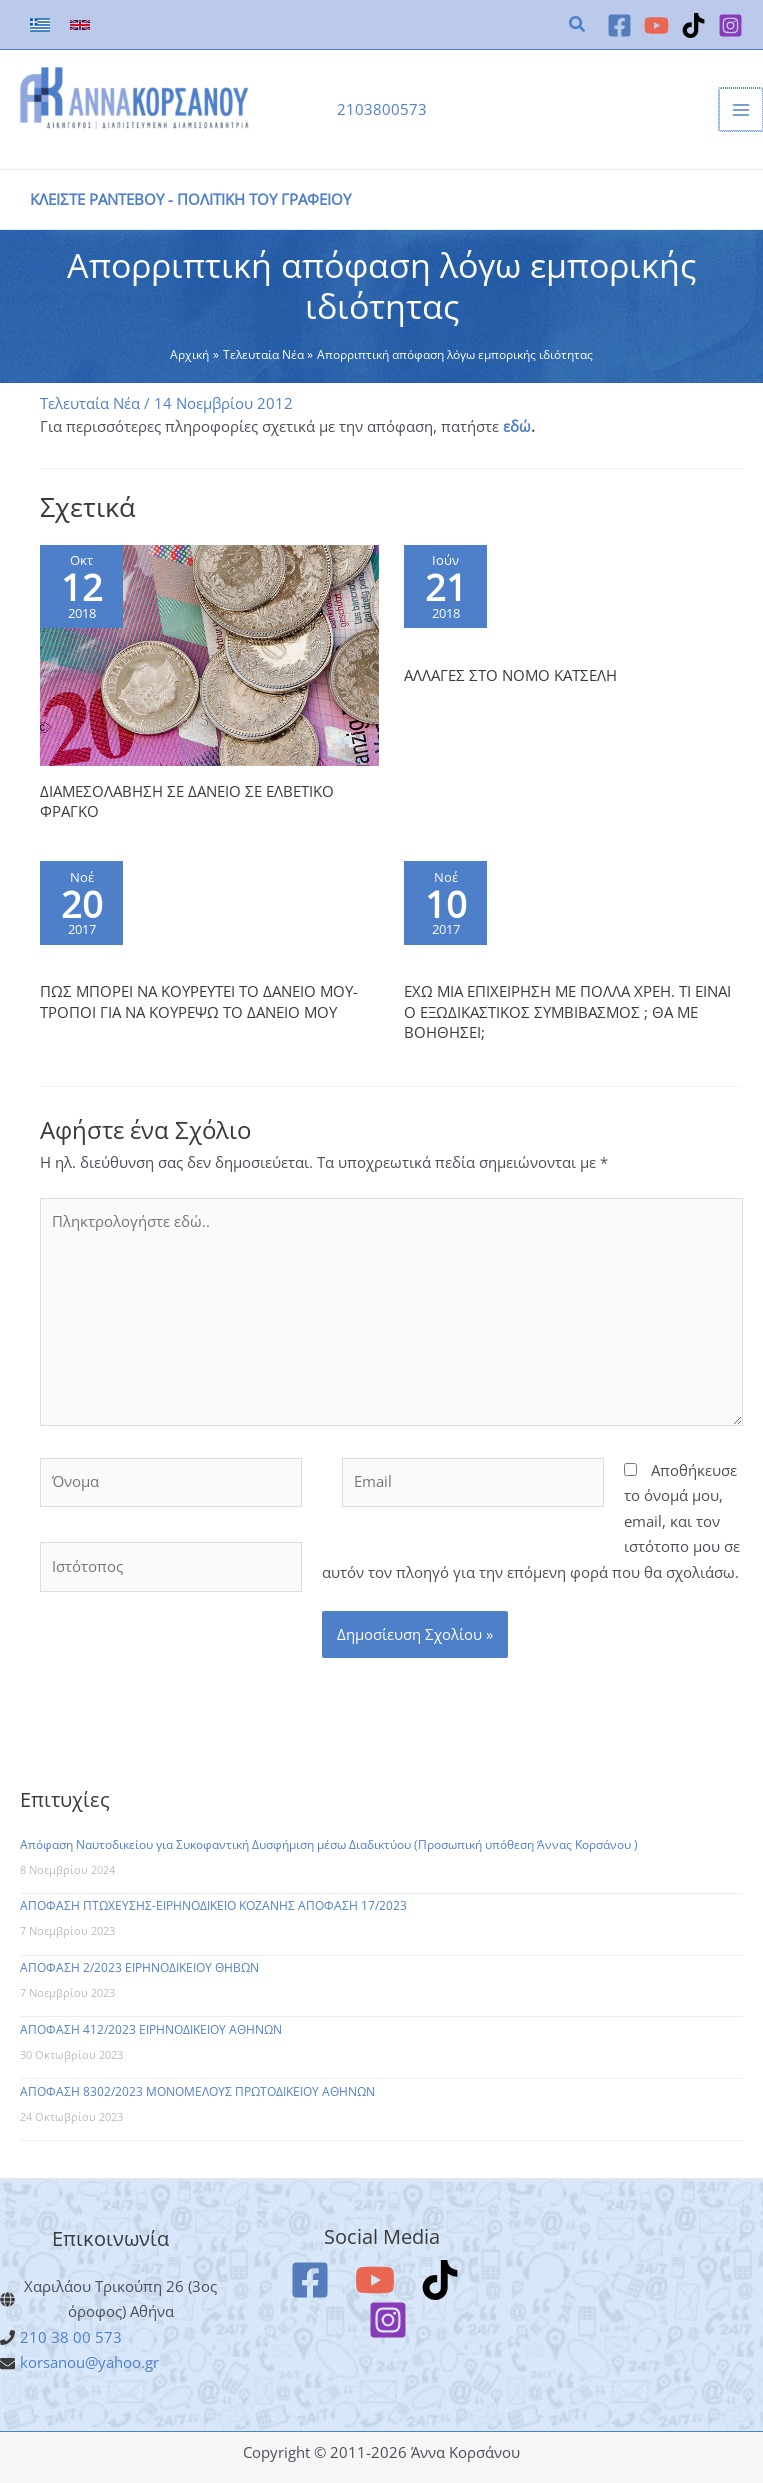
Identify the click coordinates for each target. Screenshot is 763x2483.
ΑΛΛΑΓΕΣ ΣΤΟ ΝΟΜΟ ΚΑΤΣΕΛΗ (510, 675)
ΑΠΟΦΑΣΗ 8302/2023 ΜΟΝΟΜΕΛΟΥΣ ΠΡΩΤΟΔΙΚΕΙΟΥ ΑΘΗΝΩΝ (197, 2091)
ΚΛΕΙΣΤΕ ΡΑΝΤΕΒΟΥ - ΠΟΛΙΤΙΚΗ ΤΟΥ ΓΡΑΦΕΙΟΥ (190, 199)
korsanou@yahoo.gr (89, 2362)
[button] (578, 26)
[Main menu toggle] (742, 110)
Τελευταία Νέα (90, 403)
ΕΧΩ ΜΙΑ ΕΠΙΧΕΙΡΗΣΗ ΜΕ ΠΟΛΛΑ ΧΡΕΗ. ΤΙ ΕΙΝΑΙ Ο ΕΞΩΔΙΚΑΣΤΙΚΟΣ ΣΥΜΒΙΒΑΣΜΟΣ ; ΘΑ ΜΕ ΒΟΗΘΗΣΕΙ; (567, 1011)
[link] (40, 25)
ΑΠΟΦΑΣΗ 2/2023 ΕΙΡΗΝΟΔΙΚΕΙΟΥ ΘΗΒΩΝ (139, 1967)
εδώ (517, 426)
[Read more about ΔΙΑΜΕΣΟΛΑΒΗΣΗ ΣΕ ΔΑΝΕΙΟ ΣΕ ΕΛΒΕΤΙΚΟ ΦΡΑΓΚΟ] (209, 654)
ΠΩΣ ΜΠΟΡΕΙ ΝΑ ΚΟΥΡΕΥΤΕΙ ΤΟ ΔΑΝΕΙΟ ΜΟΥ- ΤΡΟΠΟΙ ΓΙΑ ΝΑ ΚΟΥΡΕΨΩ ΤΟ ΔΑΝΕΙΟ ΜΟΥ (199, 1001)
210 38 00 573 (71, 2337)
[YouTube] (656, 25)
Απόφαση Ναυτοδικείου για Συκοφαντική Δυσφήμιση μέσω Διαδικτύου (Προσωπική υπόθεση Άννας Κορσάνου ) (329, 1844)
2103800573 (382, 109)
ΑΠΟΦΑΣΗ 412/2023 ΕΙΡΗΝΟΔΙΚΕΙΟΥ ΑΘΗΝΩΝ (151, 2029)
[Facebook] (619, 25)
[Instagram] (730, 25)
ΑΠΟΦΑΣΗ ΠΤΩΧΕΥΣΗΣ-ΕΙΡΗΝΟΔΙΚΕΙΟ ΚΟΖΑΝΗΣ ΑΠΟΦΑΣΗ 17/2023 (213, 1905)
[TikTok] (693, 25)
